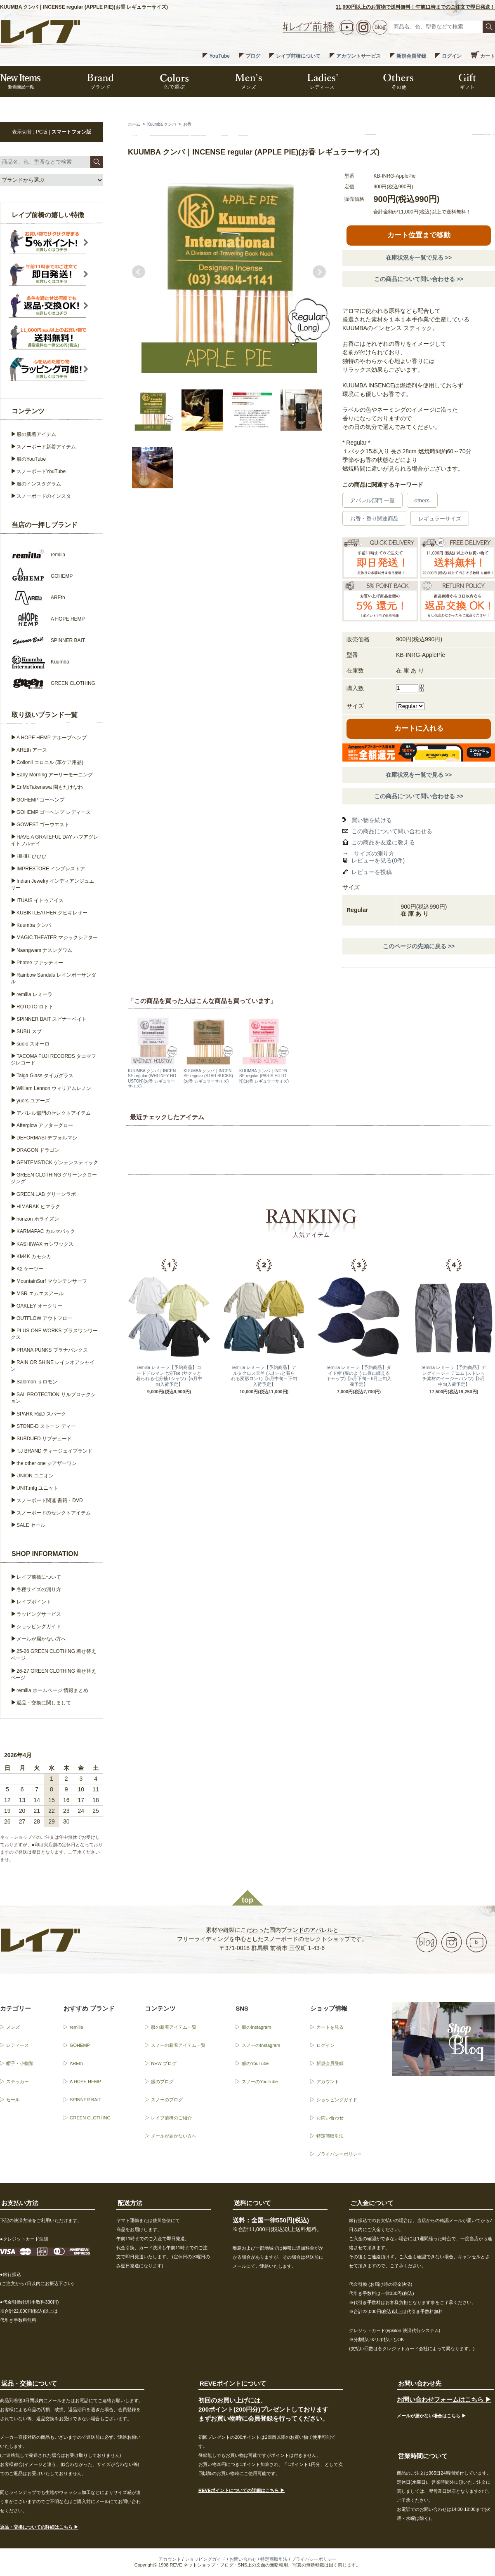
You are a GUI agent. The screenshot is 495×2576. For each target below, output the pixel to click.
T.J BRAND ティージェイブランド (54, 1451)
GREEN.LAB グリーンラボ (46, 1194)
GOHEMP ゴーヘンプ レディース (53, 812)
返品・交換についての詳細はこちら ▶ (39, 2526)
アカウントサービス (358, 56)
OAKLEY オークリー (39, 1306)
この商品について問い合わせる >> (418, 279)
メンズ (13, 2027)
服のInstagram (256, 2027)
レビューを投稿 (371, 872)
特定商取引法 (330, 2135)
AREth (76, 2063)
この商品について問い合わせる (391, 831)
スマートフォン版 (71, 132)
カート (487, 56)
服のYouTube (31, 459)
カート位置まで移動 (418, 235)
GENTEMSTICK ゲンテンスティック (57, 1162)
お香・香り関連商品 (374, 519)
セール (13, 2099)
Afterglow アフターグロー (44, 1125)
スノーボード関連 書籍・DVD (49, 1500)
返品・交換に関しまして (43, 1703)
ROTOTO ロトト (35, 1007)
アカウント (327, 2081)
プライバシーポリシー (339, 2154)
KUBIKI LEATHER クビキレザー (51, 913)
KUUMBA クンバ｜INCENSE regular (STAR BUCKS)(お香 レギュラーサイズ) (208, 1076)
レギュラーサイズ (439, 519)
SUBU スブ (29, 1031)
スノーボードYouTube (41, 471)
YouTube (219, 56)
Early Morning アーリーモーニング (54, 775)
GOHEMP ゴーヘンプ (40, 800)
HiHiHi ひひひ (31, 856)
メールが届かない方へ (41, 1639)
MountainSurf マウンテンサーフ (51, 1281)
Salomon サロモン (36, 1382)
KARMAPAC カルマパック (45, 1231)
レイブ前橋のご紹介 (171, 2117)
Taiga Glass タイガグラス (44, 1075)
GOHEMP (80, 2045)
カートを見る (330, 2027)
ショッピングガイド (38, 1626)
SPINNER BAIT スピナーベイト (51, 1019)
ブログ (252, 56)
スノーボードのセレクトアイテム (53, 1513)
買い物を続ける (371, 820)
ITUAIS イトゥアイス (40, 900)
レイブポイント (33, 1602)
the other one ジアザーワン (46, 1463)
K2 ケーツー (30, 1269)
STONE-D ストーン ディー (46, 1426)
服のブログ (162, 2081)
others (422, 500)
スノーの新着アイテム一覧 (178, 2045)
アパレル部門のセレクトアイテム (53, 1113)
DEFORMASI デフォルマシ (46, 1138)
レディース (17, 2045)
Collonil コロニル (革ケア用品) (49, 762)
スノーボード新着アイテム (46, 447)
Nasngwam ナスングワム (44, 950)
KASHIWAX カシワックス (44, 1244)
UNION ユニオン (35, 1476)
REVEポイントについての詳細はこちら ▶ (241, 2490)
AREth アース (31, 750)
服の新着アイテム (36, 434)
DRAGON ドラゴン (37, 1150)
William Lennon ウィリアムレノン (53, 1088)
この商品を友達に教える (383, 842)
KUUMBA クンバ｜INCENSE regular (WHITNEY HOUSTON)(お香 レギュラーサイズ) (152, 1078)
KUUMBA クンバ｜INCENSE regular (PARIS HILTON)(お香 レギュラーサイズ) (264, 1076)
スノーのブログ (167, 2099)
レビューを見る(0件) (378, 860)
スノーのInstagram (261, 2045)
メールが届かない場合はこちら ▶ (431, 2415)
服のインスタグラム (38, 484)
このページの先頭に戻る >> (419, 946)
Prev (138, 272)
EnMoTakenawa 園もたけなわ (49, 787)
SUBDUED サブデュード (44, 1439)
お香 (187, 124)
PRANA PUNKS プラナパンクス (52, 1350)
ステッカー (17, 2081)
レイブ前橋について (298, 56)
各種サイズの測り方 (38, 1589)
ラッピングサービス (38, 1614)
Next (319, 272)
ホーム (134, 124)
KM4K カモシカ (33, 1256)
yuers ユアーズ (33, 1101)
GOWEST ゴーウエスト (42, 824)
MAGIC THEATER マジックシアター (57, 937)
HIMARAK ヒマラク (38, 1206)
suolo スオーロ (33, 1044)
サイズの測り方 (374, 853)
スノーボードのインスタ (43, 496)
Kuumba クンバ (161, 124)
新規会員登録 (411, 56)
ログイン (452, 56)
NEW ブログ (164, 2063)
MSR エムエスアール (40, 1293)
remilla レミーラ (34, 994)
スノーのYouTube (260, 2081)
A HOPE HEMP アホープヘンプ (51, 738)
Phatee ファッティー (39, 963)
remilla (76, 2027)
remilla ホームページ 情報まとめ (52, 1690)
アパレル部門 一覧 (372, 500)
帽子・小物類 (19, 2063)
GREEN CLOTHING (90, 2117)
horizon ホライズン (37, 1219)
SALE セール (30, 1525)
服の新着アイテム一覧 (173, 2027)
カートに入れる (418, 728)
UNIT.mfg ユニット (37, 1488)
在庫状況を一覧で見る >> (419, 257)
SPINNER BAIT (85, 2099)
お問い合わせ (330, 2117)
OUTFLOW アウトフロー (44, 1318)
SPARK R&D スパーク (41, 1414)
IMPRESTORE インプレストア (50, 869)
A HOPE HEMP (85, 2081)
